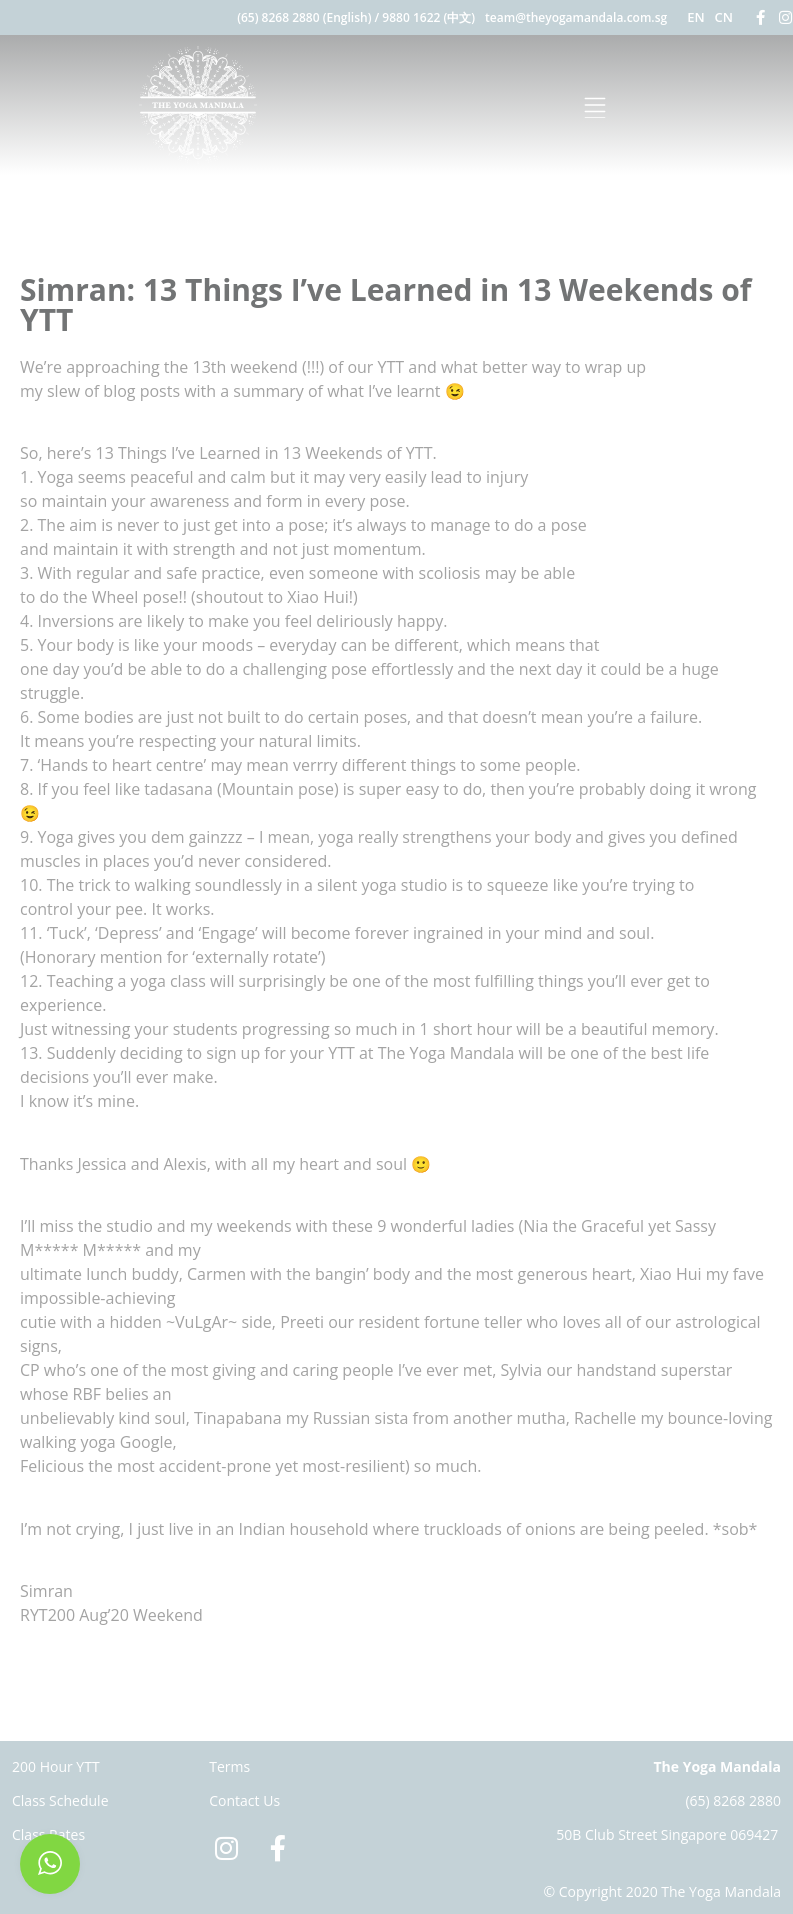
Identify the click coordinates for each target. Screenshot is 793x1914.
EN (695, 17)
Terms (229, 1766)
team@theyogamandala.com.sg (576, 17)
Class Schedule (60, 1800)
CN (724, 17)
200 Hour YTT (56, 1766)
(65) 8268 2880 (733, 1800)
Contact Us (244, 1800)
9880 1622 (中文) (428, 17)
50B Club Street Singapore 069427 (667, 1834)
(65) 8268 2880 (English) (304, 17)
